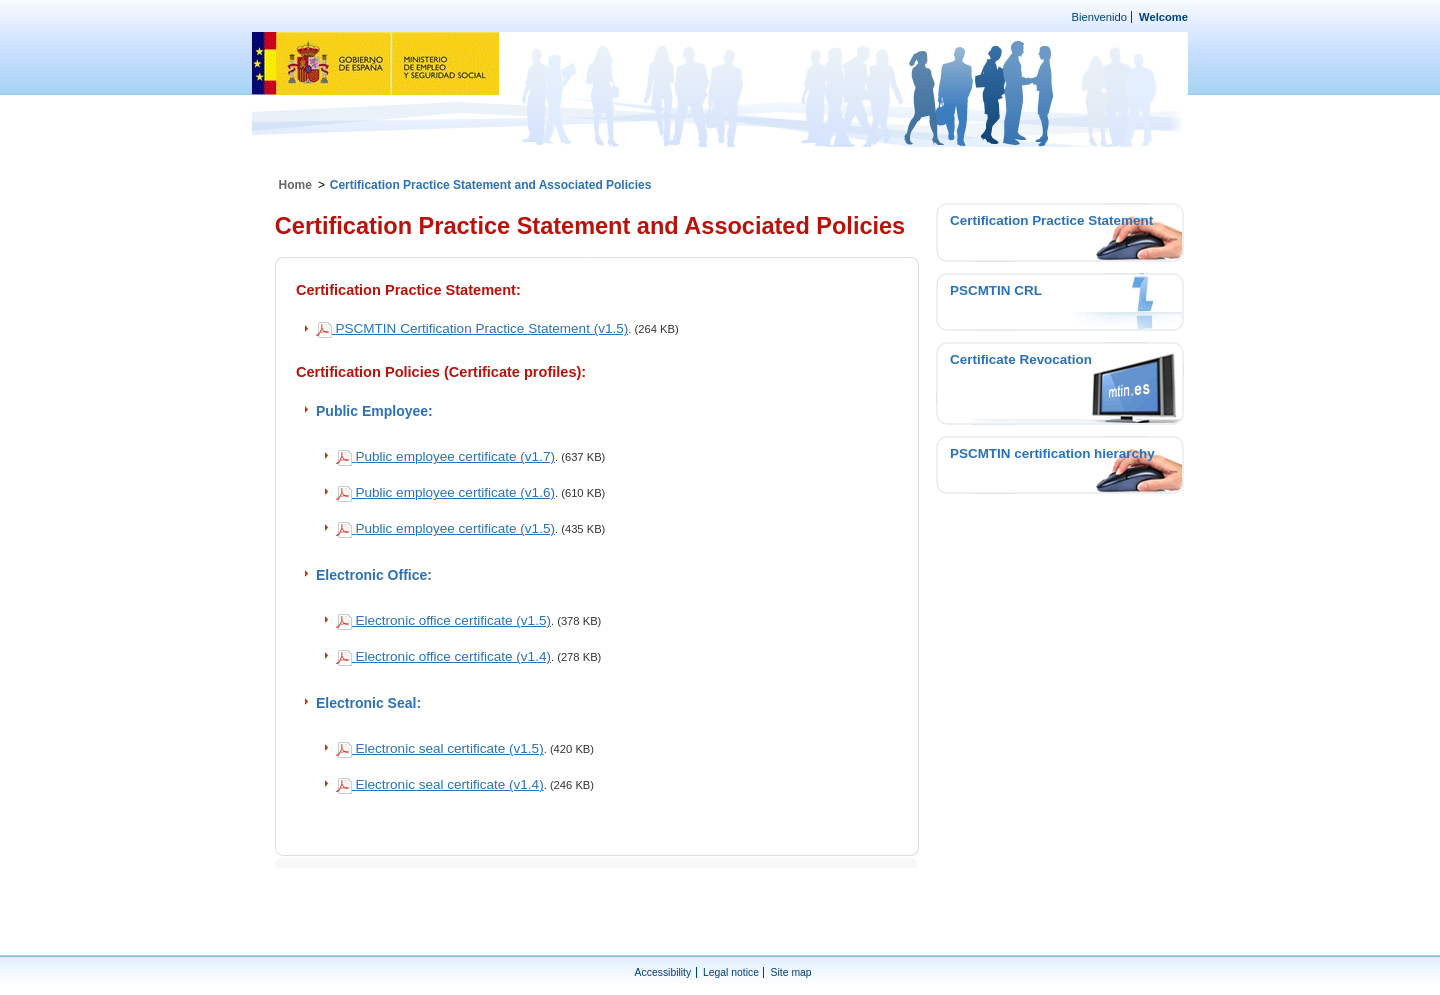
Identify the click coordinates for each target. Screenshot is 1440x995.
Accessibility (663, 972)
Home (295, 185)
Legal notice (731, 972)
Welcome (1163, 17)
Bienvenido (1099, 17)
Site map (791, 972)
